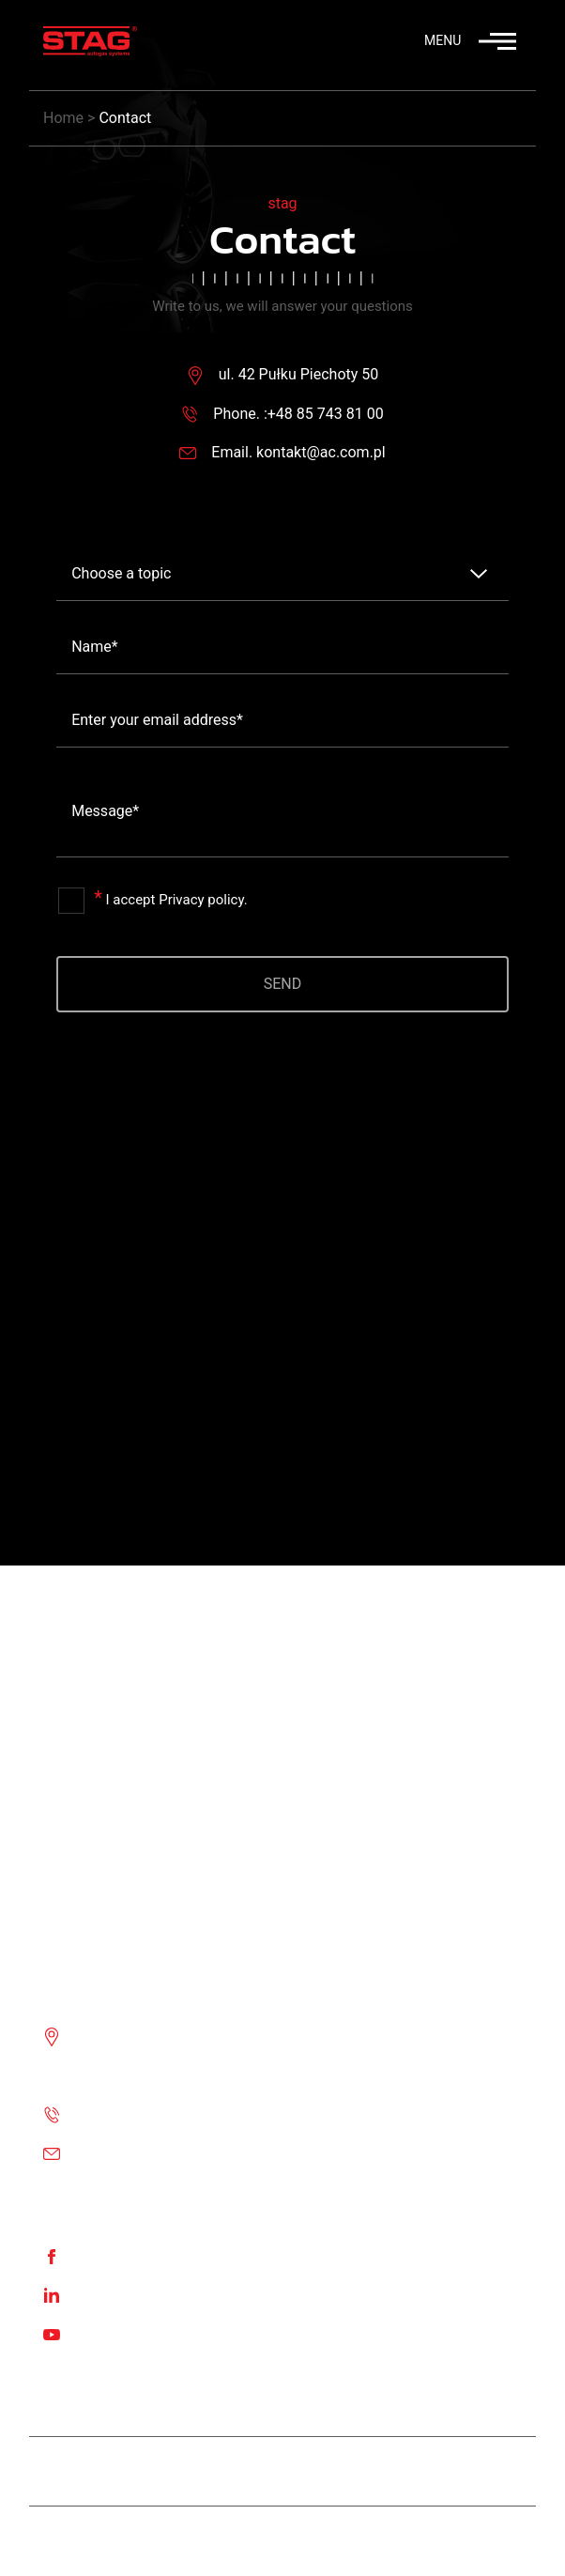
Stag (309, 2541)
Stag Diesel (213, 2471)
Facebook (107, 2255)
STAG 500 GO (456, 2471)
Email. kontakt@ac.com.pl (298, 452)
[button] (446, 44)
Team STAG (102, 2471)
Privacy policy (201, 899)
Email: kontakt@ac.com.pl (162, 2153)
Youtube (102, 2333)
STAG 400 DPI (331, 2471)
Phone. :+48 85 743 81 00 (298, 414)
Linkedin (103, 2295)
